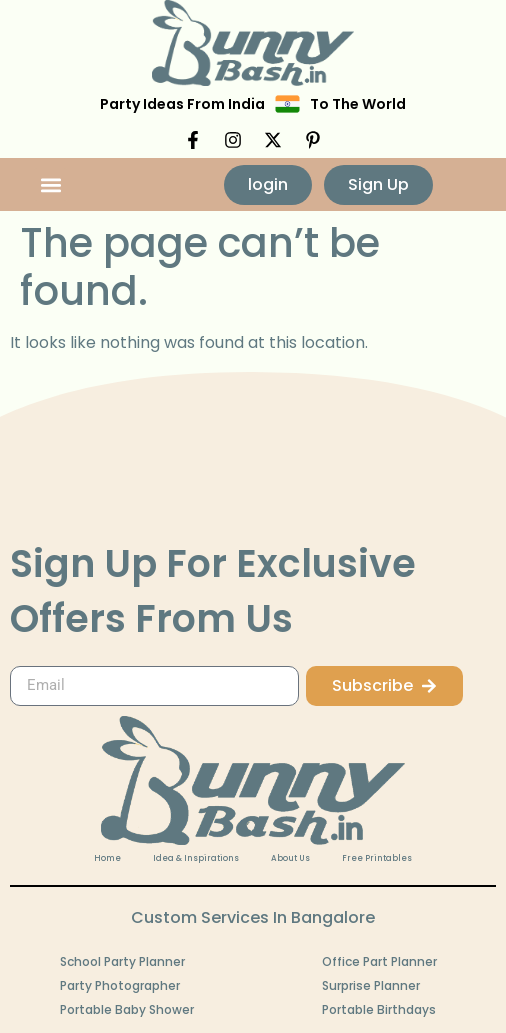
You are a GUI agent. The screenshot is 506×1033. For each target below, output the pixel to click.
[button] (50, 184)
